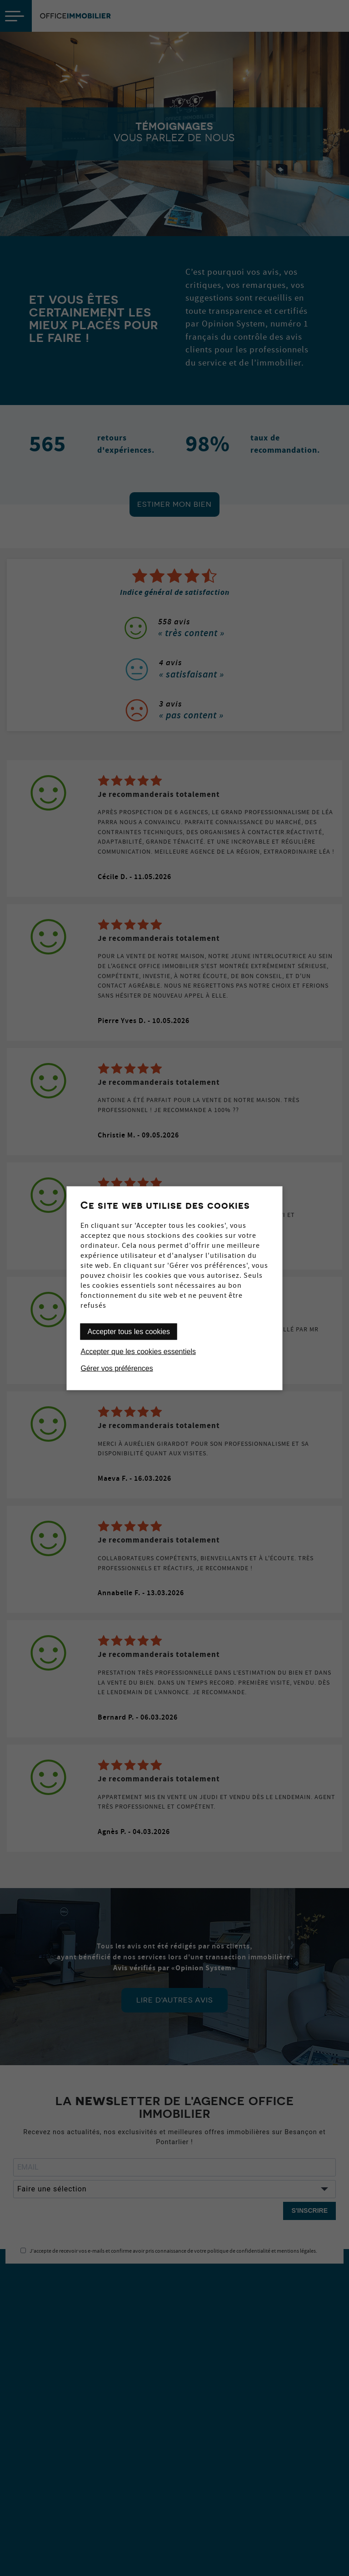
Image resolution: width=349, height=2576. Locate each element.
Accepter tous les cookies (129, 1331)
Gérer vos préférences (117, 1368)
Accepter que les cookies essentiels (138, 1351)
